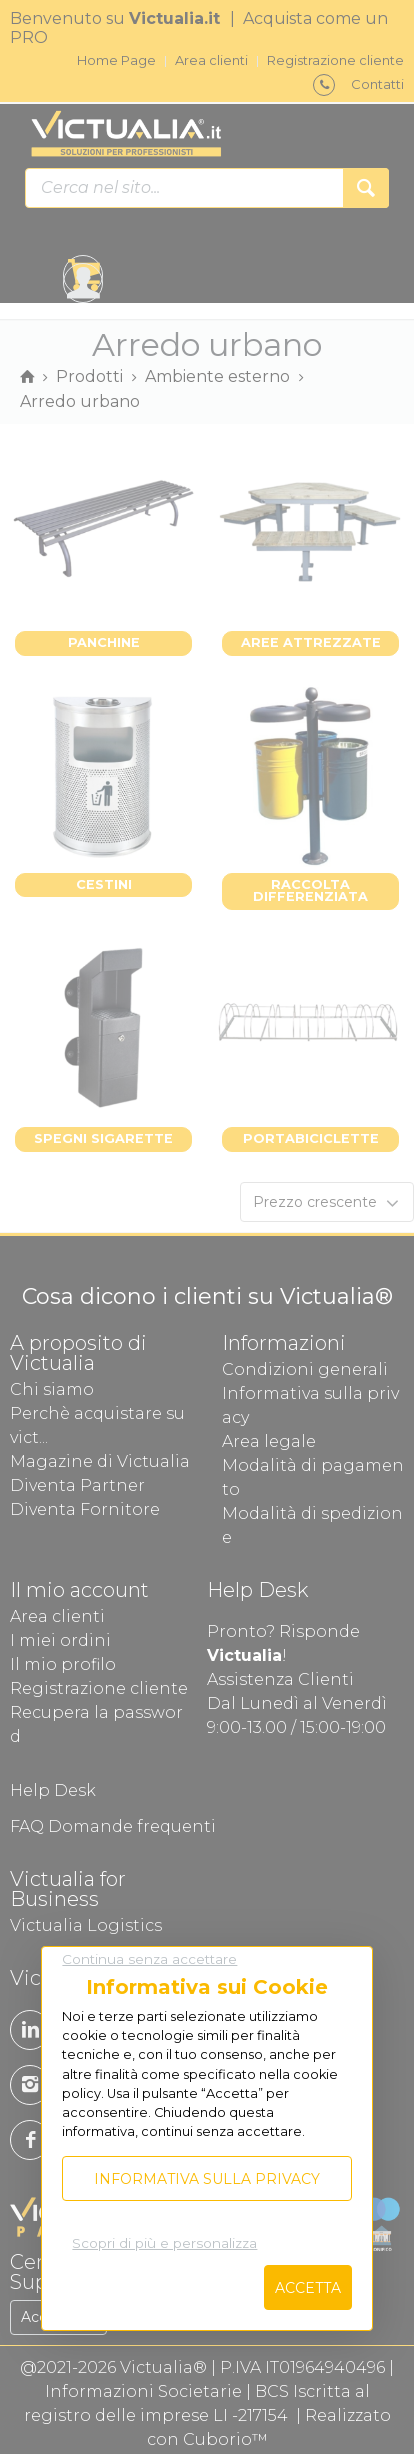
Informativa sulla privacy (207, 2179)
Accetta (308, 2288)
